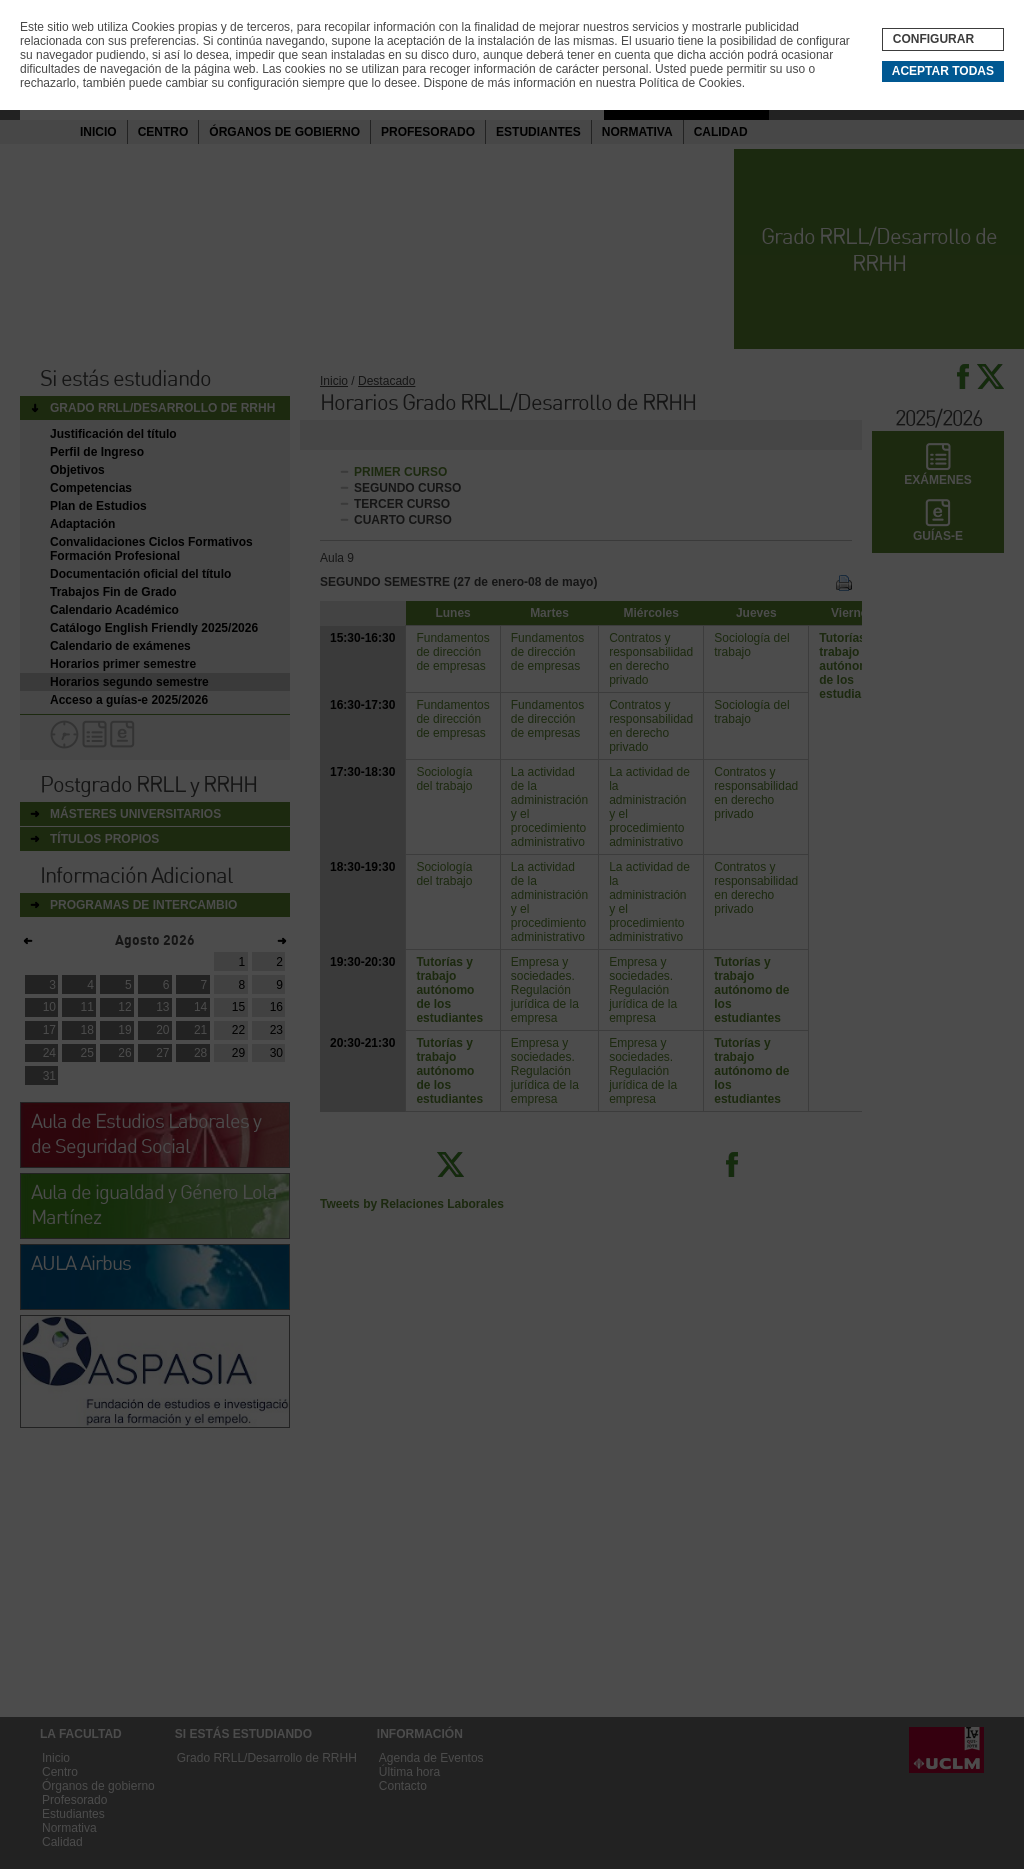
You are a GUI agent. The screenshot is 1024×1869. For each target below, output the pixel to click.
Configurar (933, 39)
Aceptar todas (943, 71)
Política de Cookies (690, 83)
